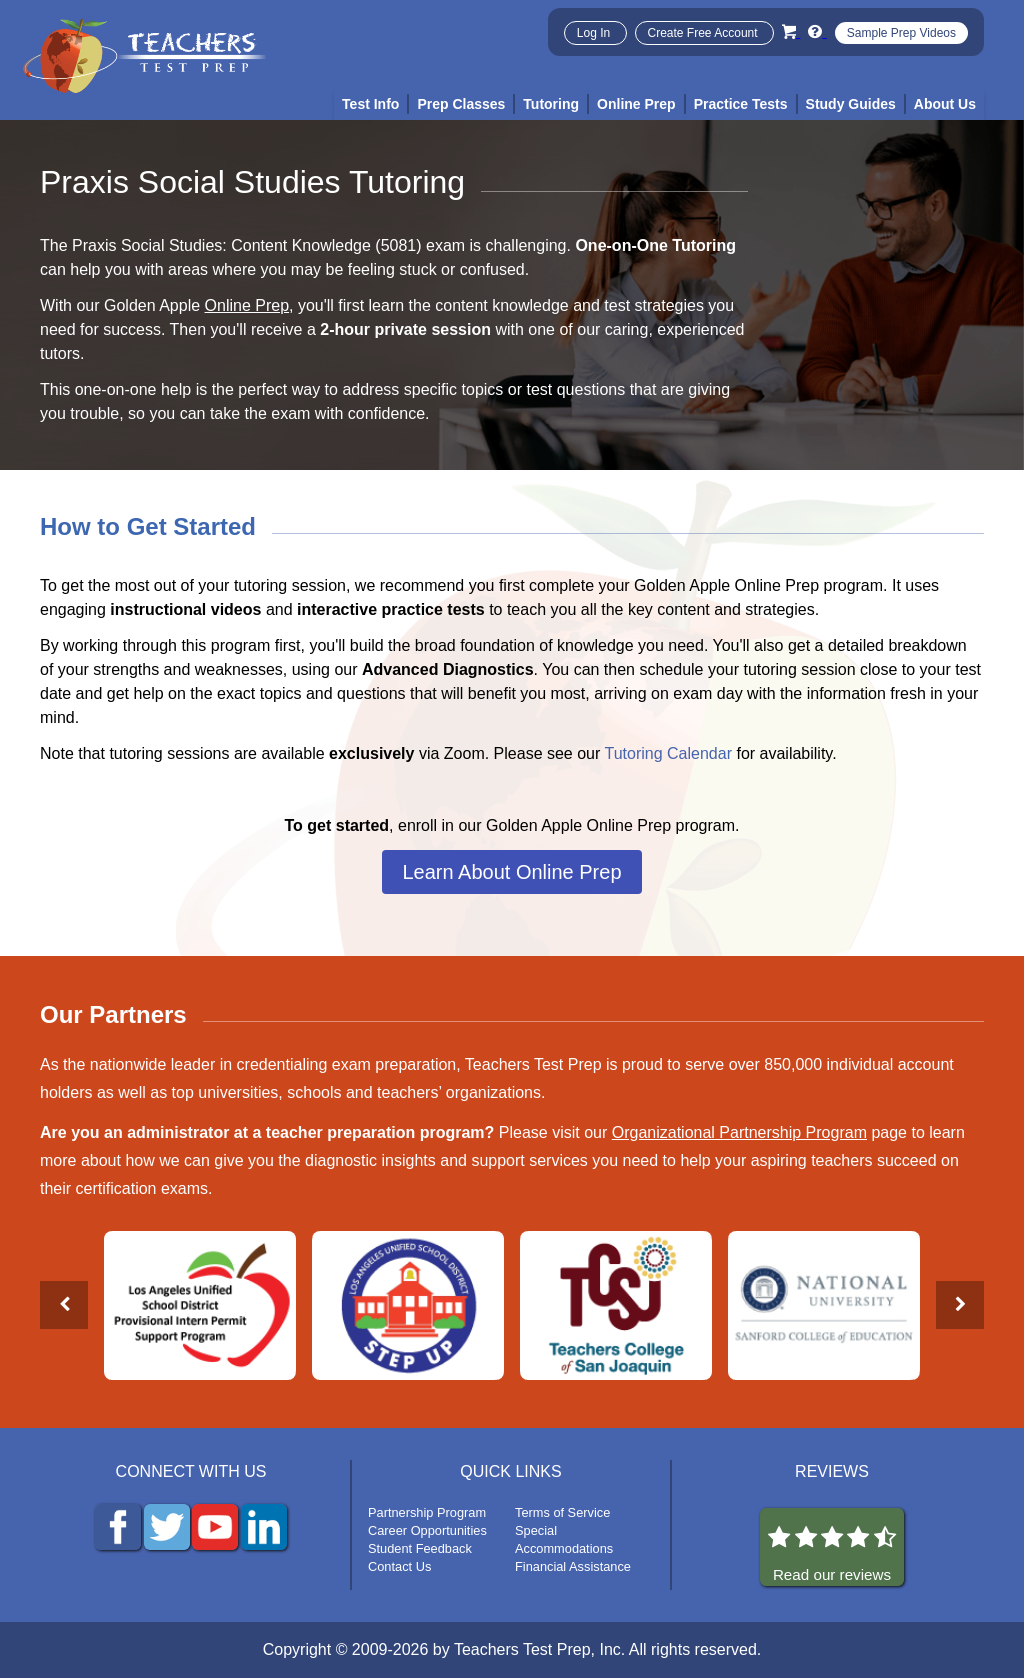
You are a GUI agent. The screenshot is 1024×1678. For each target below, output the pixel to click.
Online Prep (247, 305)
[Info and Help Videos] (817, 31)
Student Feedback (420, 1548)
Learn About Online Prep (511, 872)
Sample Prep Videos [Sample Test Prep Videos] (901, 33)
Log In (595, 33)
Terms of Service (562, 1512)
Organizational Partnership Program (739, 1132)
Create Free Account (704, 33)
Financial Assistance (573, 1566)
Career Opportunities (427, 1530)
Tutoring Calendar (668, 753)
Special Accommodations (564, 1539)
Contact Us (399, 1566)
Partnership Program (427, 1512)
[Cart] (791, 31)
